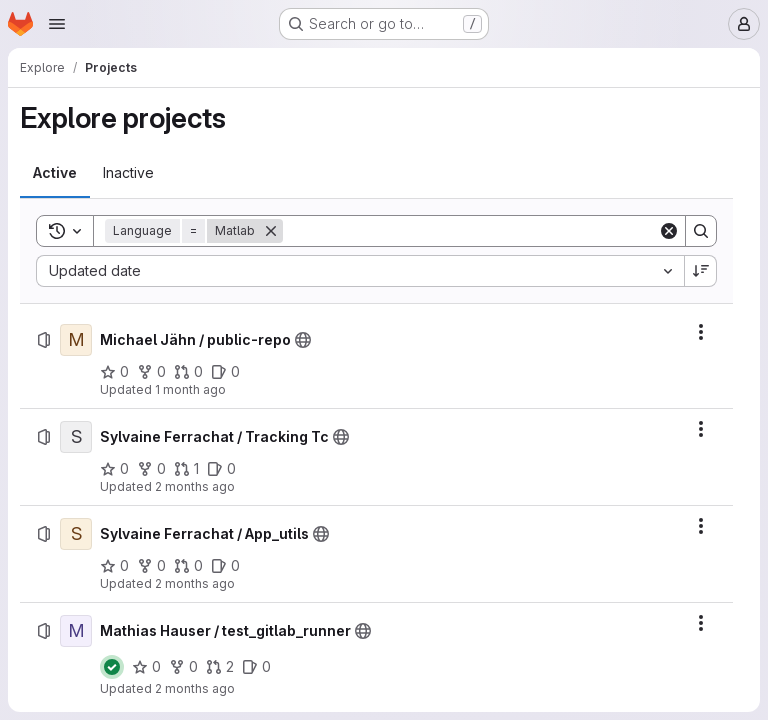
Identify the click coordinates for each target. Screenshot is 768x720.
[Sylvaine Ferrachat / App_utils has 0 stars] (114, 566)
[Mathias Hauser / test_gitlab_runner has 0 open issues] (256, 667)
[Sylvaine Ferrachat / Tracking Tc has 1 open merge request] (186, 469)
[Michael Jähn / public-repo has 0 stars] (114, 372)
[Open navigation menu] (57, 24)
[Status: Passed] (112, 667)
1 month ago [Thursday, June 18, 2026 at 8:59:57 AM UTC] (190, 389)
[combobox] (360, 271)
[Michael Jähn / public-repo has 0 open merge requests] (188, 372)
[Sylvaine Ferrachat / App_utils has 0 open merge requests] (188, 566)
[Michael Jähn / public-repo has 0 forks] (151, 372)
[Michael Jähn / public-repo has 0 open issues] (225, 372)
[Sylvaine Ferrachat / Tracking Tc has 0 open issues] (221, 469)
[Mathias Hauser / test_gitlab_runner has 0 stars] (146, 667)
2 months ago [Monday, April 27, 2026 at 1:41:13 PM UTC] (195, 486)
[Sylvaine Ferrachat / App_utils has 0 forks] (151, 566)
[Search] (470, 231)
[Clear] (669, 231)
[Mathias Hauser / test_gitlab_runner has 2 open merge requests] (220, 667)
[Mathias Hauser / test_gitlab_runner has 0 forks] (183, 667)
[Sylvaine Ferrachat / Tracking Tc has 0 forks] (151, 469)
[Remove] (271, 231)
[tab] (55, 173)
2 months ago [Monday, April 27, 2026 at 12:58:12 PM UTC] (195, 583)
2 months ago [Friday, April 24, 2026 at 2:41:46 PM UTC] (195, 688)
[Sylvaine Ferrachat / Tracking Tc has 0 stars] (114, 469)
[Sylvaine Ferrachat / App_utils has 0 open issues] (225, 566)
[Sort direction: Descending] (701, 271)
